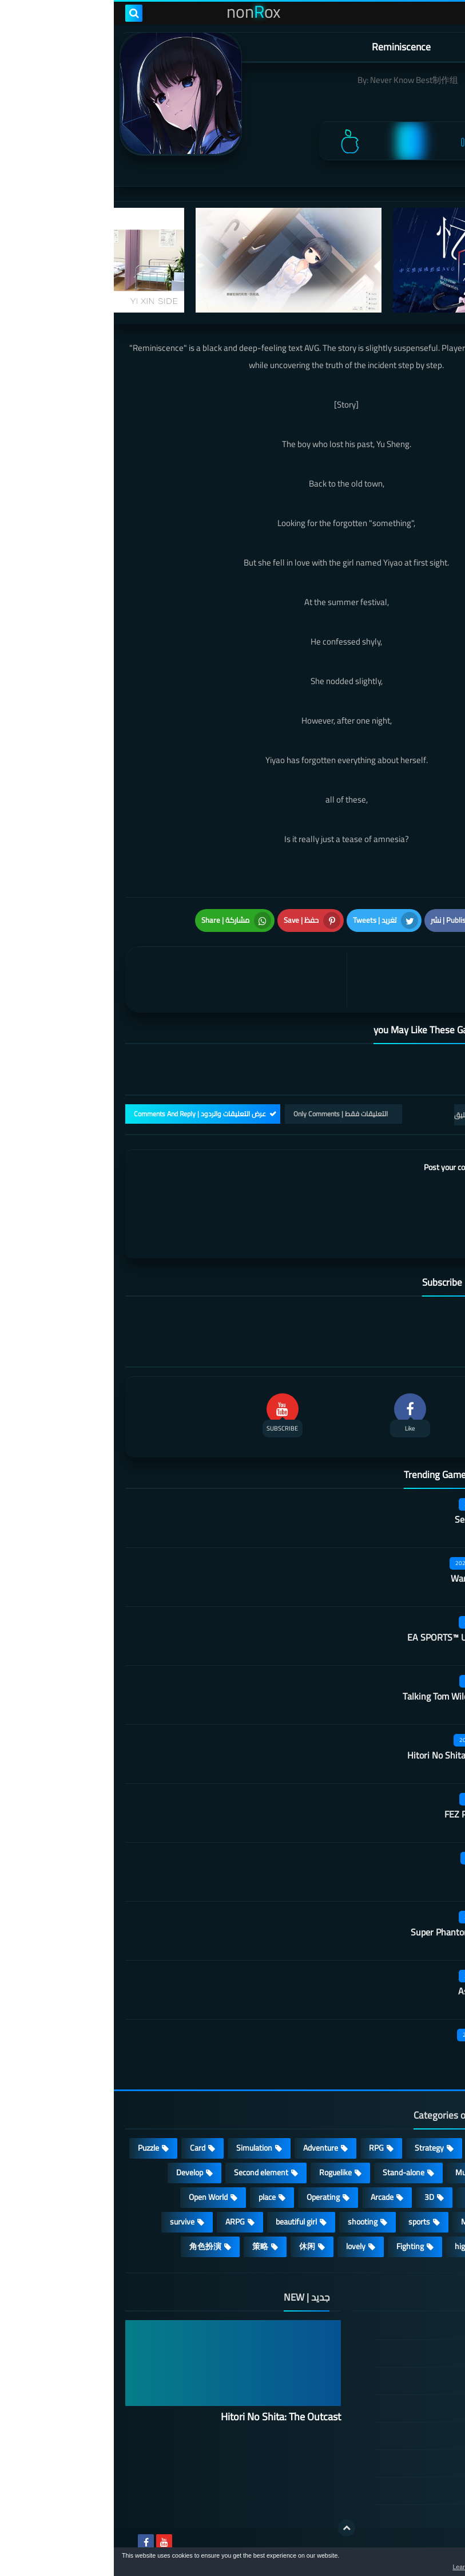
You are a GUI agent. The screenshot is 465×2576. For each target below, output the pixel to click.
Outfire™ (386, 1873)
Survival (421, 2197)
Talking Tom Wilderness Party (346, 1696)
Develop (75, 2172)
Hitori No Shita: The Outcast (348, 1755)
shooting (249, 2221)
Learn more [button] (354, 2566)
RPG (262, 2147)
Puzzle (34, 2147)
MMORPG (364, 2221)
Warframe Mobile (370, 1578)
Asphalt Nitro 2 (374, 1991)
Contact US (396, 2463)
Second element (147, 2172)
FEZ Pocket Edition (367, 1814)
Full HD (423, 2221)
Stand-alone (290, 2172)
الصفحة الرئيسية (389, 2326)
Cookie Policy (393, 2435)
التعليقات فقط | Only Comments (227, 1113)
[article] (125, 980)
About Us (400, 2490)
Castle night (380, 2050)
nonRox (367, 2540)
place (153, 2197)
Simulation (140, 2147)
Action (424, 2147)
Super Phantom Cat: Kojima (350, 1932)
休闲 (193, 2246)
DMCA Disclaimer (386, 2353)
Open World (94, 2197)
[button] (420, 2563)
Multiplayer (360, 2172)
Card (84, 2147)
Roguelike (221, 2172)
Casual (372, 2147)
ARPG (121, 2221)
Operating (209, 2197)
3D (315, 2197)
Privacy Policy (392, 2408)
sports (305, 2221)
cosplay (422, 2172)
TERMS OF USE (389, 2380)
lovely (242, 2246)
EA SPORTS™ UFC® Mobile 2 (348, 1637)
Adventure (206, 2147)
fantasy (364, 2197)
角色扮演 (91, 2246)
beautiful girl (182, 2221)
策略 (146, 2246)
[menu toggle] (445, 13)
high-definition (366, 2246)
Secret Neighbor (372, 1519)
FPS (428, 2246)
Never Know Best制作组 (300, 80)
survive (68, 2221)
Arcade (268, 2197)
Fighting (296, 2246)
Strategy (315, 2147)
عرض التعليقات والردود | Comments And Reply (86, 1113)
